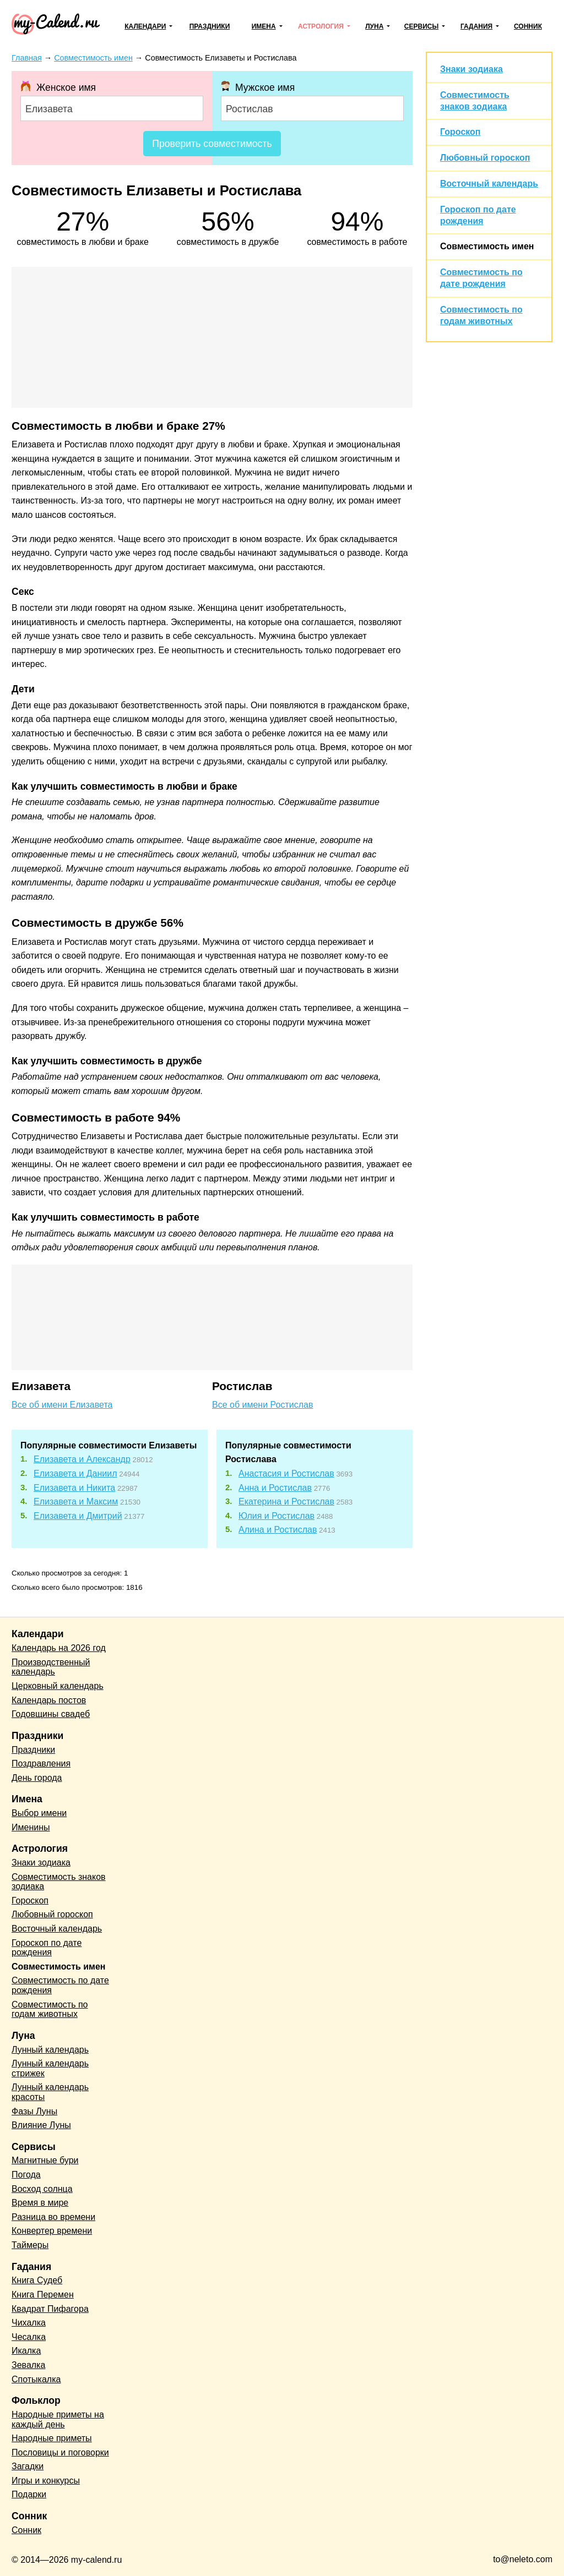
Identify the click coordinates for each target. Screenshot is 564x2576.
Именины (31, 1827)
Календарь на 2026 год (59, 1648)
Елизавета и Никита (74, 1487)
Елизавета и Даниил (75, 1473)
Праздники (209, 26)
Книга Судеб (37, 2280)
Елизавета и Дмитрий (78, 1516)
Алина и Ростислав (277, 1529)
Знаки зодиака (471, 69)
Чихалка (29, 2322)
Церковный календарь (58, 1686)
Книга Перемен (43, 2294)
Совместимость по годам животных (50, 2009)
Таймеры (30, 2245)
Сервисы (421, 26)
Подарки (29, 2494)
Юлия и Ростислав (276, 1516)
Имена (264, 26)
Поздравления (41, 1763)
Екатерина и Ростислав (286, 1501)
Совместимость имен (487, 246)
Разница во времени (53, 2217)
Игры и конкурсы (46, 2480)
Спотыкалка (36, 2379)
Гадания (476, 26)
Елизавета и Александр (82, 1459)
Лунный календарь (50, 2049)
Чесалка (29, 2337)
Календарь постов (49, 1700)
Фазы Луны (34, 2111)
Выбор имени (39, 1813)
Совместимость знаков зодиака (59, 1881)
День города (37, 1777)
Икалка (26, 2350)
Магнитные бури (45, 2160)
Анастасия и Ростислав (286, 1473)
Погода (26, 2174)
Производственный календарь (51, 1667)
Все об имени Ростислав (262, 1404)
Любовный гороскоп (485, 157)
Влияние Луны (41, 2125)
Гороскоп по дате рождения (47, 1947)
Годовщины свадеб (51, 1714)
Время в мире (40, 2202)
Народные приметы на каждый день (58, 2419)
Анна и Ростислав (275, 1487)
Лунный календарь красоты (50, 2092)
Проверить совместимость (212, 143)
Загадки (28, 2466)
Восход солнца (42, 2189)
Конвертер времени (52, 2230)
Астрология (321, 26)
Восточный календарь (489, 183)
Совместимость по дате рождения (60, 1985)
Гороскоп (460, 131)
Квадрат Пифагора (50, 2309)
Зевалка (28, 2365)
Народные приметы (52, 2438)
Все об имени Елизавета (62, 1404)
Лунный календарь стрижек (50, 2068)
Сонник (528, 26)
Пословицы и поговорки (60, 2452)
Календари (145, 26)
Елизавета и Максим (76, 1501)
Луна (374, 26)
